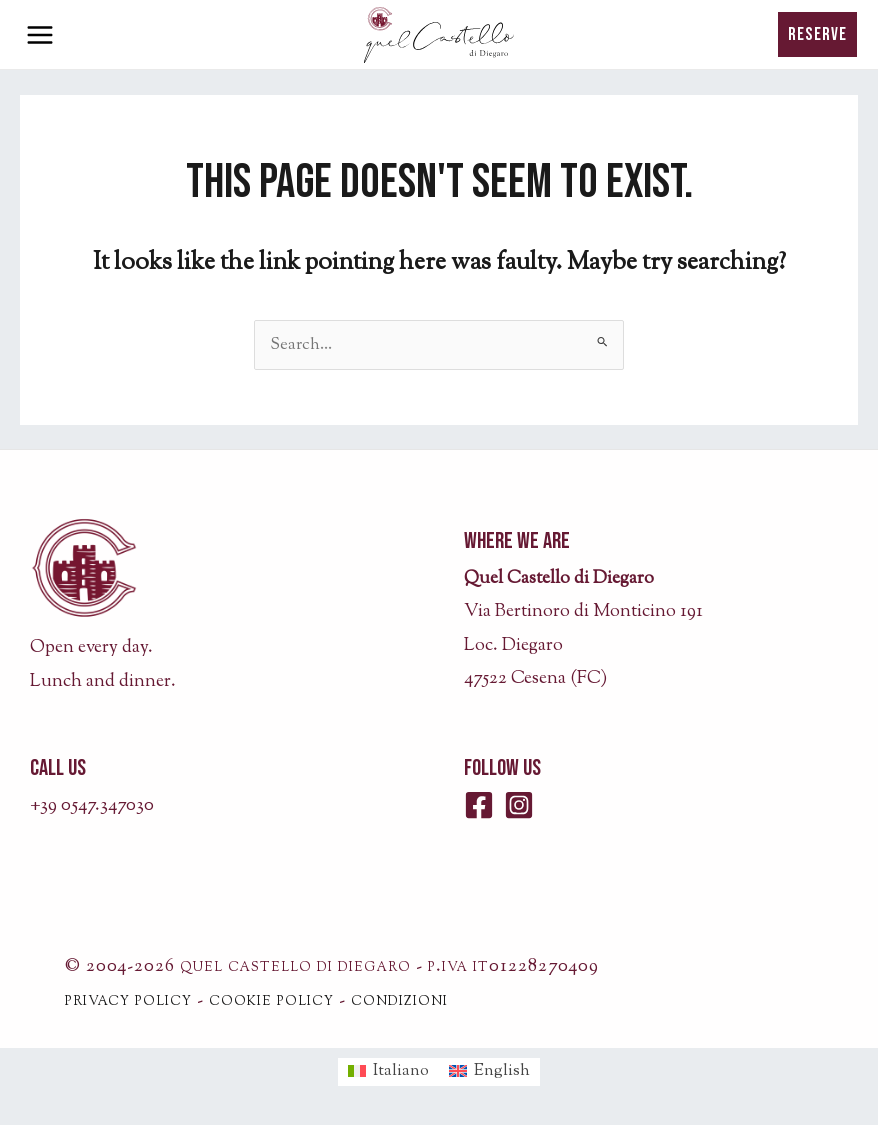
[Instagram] (519, 805)
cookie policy (271, 1001)
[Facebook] (479, 805)
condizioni (399, 1001)
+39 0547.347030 (92, 806)
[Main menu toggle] (40, 35)
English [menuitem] (502, 1071)
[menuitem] (388, 1072)
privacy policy (128, 1001)
